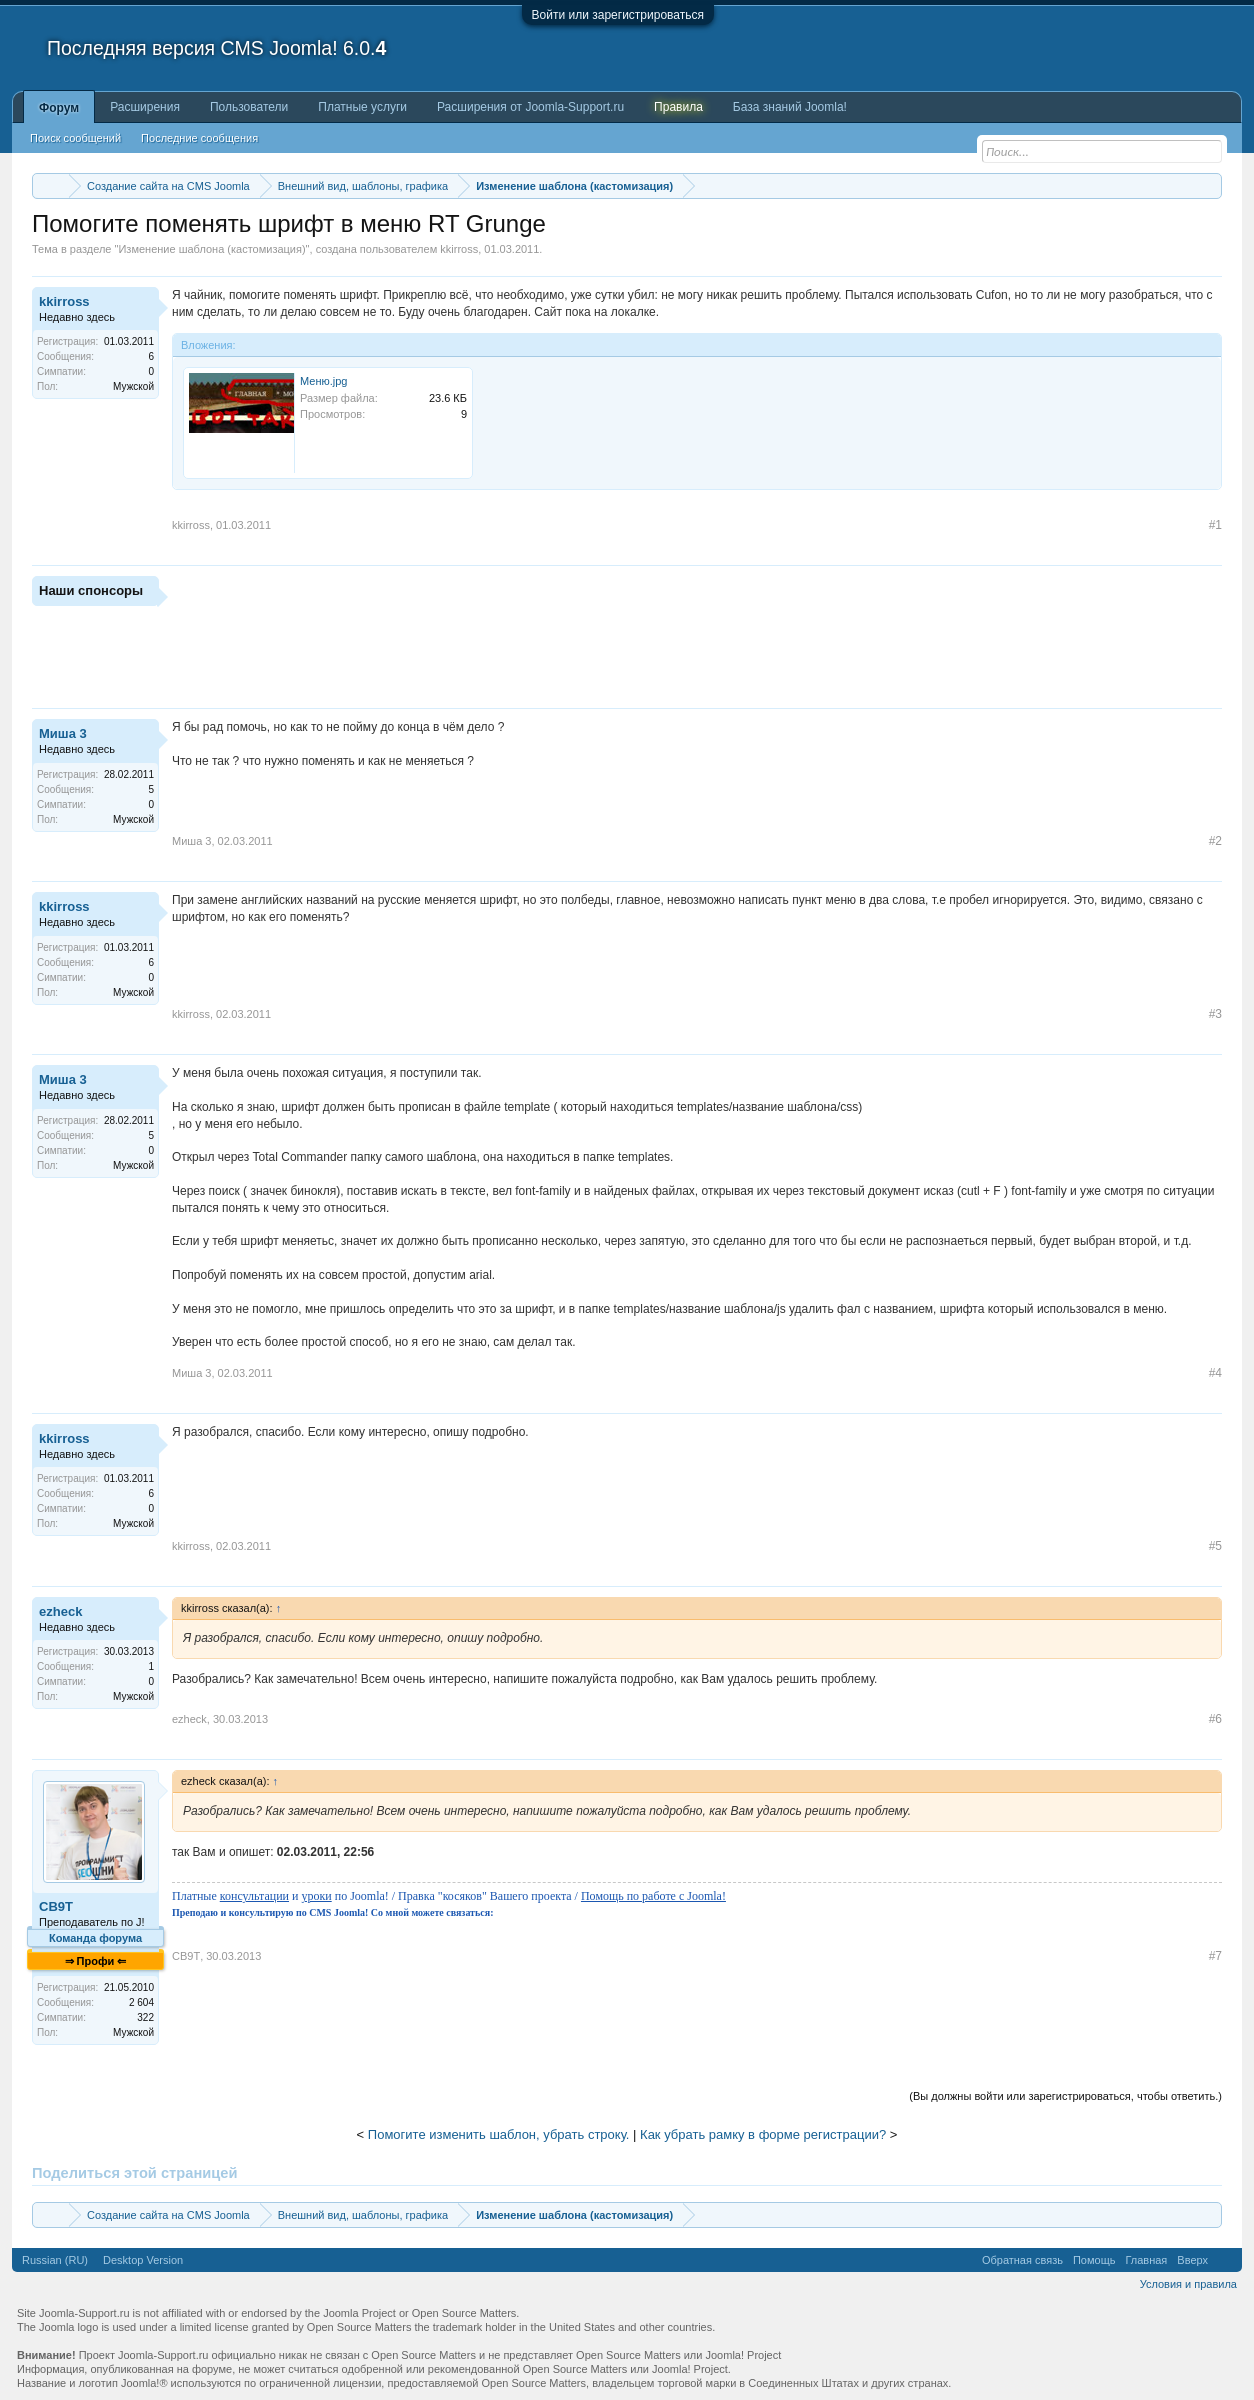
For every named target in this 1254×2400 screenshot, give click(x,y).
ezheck (60, 1611)
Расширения (145, 107)
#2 (1215, 841)
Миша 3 (63, 733)
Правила (678, 107)
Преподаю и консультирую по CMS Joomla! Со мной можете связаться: (333, 1912)
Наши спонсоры (91, 590)
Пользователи (249, 107)
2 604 (141, 2002)
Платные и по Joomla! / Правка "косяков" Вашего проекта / (449, 1896)
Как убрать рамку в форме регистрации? (763, 2134)
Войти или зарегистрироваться (618, 15)
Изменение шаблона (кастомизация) (211, 249)
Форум (59, 108)
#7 (1215, 1956)
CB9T (56, 1906)
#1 (1215, 525)
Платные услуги (362, 107)
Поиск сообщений (75, 138)
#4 (1215, 1373)
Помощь (1094, 2260)
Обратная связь (1022, 2260)
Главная (1146, 2260)
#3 (1215, 1014)
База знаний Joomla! (790, 107)
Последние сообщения (199, 138)
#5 (1215, 1546)
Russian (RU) (55, 2260)
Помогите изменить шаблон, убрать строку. (499, 2134)
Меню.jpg (323, 381)
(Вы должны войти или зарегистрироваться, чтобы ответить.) (1065, 2096)
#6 (1215, 1719)
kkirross (459, 249)
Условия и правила (1188, 2284)
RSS (1225, 2260)
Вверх (1192, 2260)
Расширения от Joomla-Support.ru (530, 107)
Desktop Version (143, 2260)
